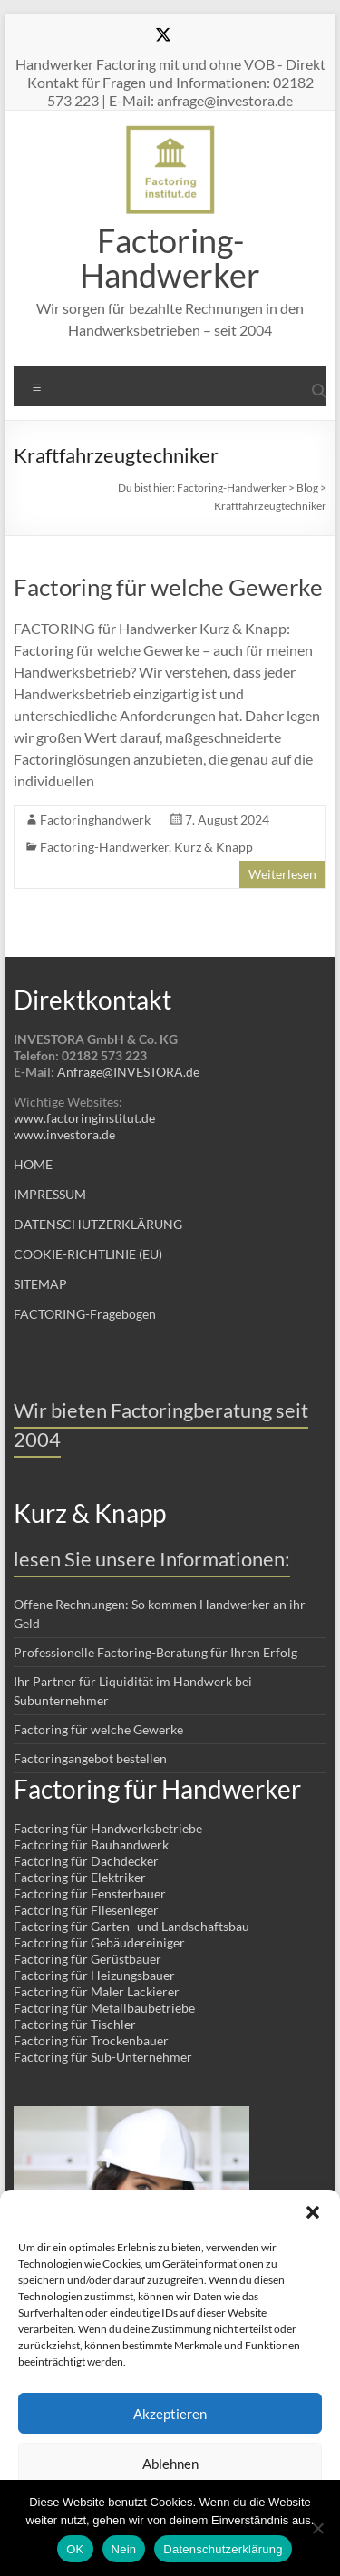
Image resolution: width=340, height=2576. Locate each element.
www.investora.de (64, 1134)
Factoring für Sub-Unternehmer (103, 2056)
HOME (33, 1164)
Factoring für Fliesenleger (86, 1909)
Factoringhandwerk (95, 819)
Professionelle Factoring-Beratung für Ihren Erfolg (155, 1652)
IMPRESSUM (50, 1194)
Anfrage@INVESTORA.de (128, 1071)
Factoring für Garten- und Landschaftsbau (131, 1926)
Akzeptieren (170, 2413)
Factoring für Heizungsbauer (94, 1975)
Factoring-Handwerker (170, 257)
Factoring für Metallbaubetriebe (104, 2007)
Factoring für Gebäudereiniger (99, 1942)
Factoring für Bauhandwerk (91, 1844)
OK (74, 2549)
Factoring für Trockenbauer (91, 2040)
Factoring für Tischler (75, 2024)
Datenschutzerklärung (222, 2549)
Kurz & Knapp (213, 846)
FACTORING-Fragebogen (85, 1314)
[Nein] (317, 2528)
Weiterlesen (282, 874)
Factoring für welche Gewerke (168, 586)
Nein (124, 2549)
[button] (313, 2212)
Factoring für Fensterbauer (90, 1893)
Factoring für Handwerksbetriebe (108, 1828)
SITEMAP (40, 1284)
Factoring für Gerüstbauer (87, 1958)
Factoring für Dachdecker (86, 1861)
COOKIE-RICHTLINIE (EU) (88, 1254)
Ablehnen (170, 2463)
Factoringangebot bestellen (90, 1758)
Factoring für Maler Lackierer (97, 1991)
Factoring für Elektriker (80, 1877)
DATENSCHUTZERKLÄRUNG (98, 1224)
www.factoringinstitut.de (84, 1118)
